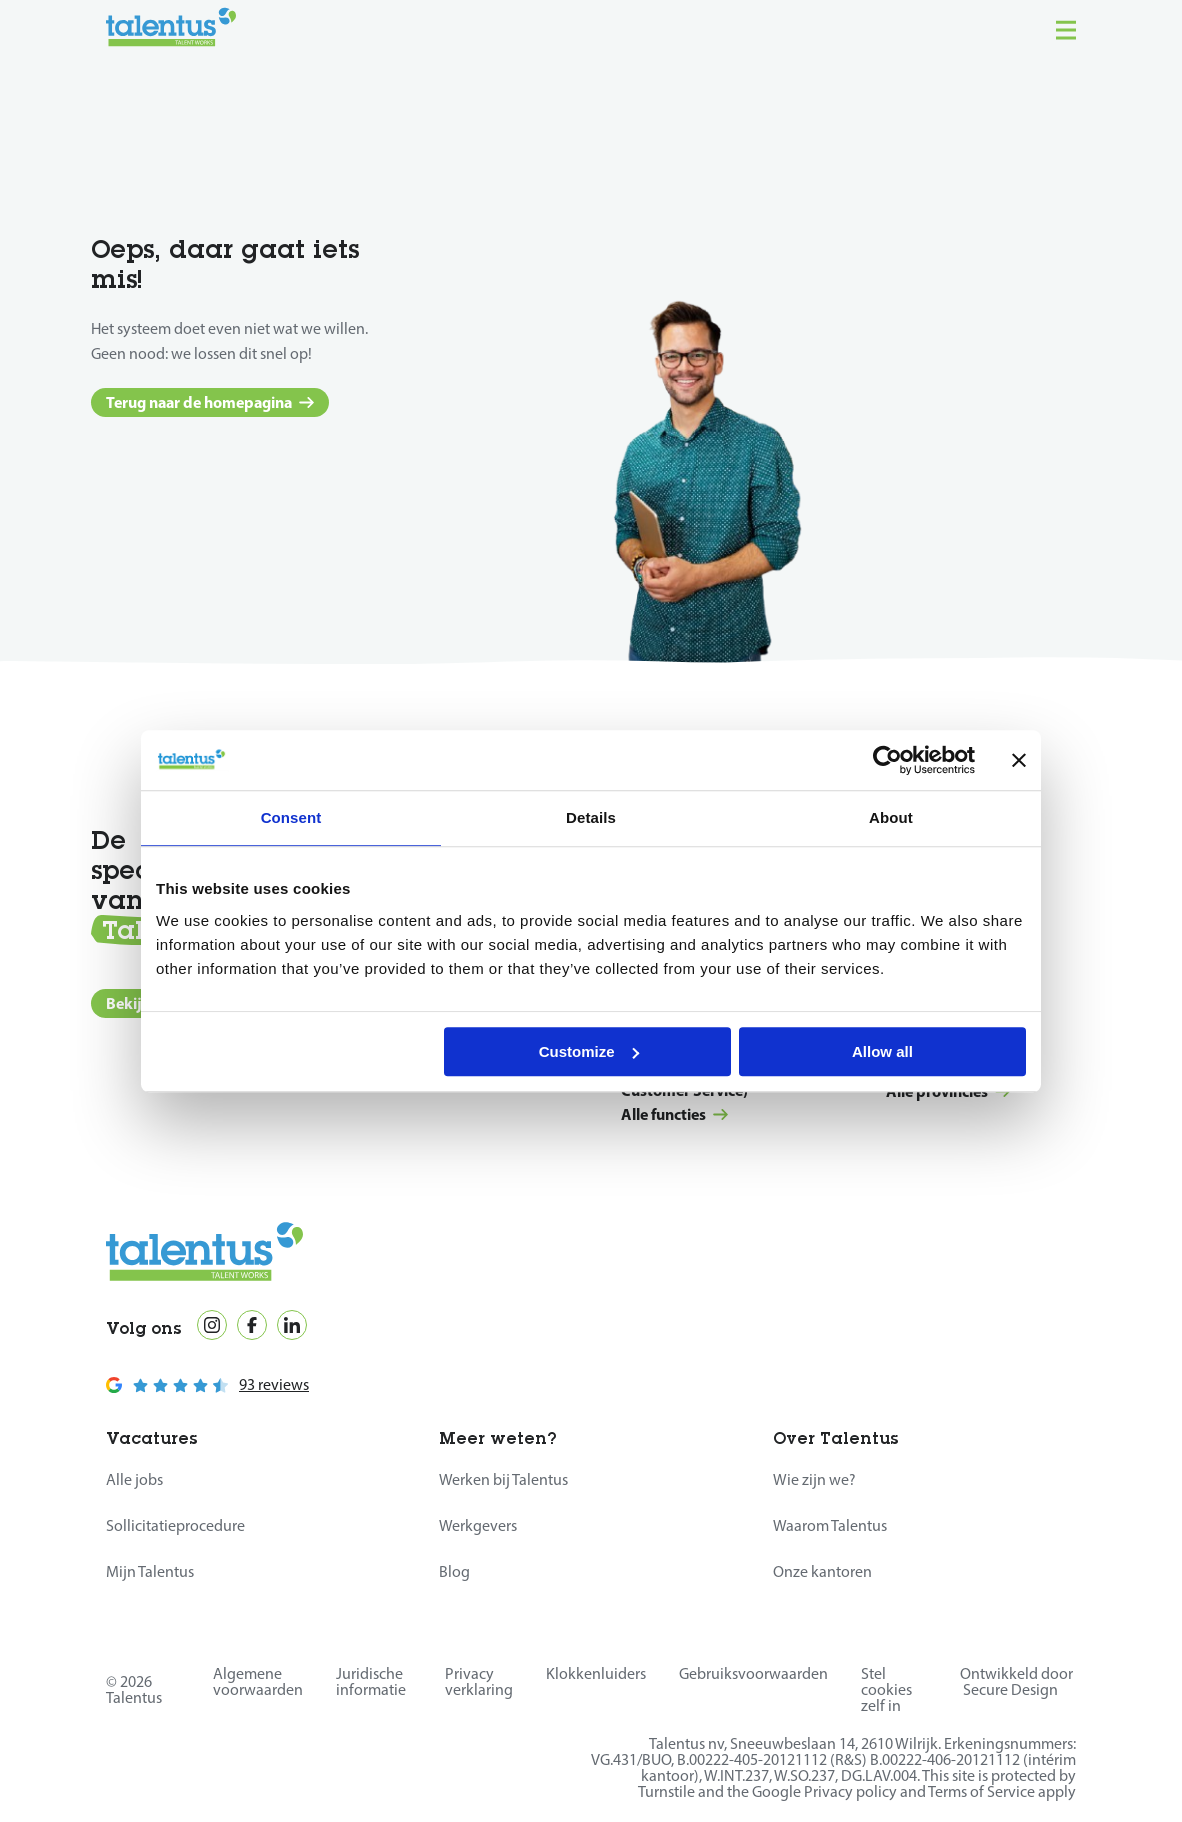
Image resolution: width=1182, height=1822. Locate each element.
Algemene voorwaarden (258, 1681)
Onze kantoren (822, 1571)
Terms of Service (981, 1791)
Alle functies (674, 1114)
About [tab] (891, 817)
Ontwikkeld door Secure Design (1016, 1681)
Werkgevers (478, 1525)
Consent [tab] (291, 817)
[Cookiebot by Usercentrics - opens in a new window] (887, 760)
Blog (454, 1571)
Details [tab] (591, 817)
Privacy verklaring (479, 1681)
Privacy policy (850, 1791)
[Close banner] (1019, 760)
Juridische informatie (371, 1681)
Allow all (882, 1051)
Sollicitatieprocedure (175, 1525)
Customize (589, 1051)
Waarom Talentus (830, 1525)
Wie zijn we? (814, 1479)
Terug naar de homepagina (210, 402)
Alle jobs (134, 1479)
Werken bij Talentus (503, 1479)
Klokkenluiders (596, 1673)
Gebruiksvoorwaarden (753, 1673)
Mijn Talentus (150, 1571)
